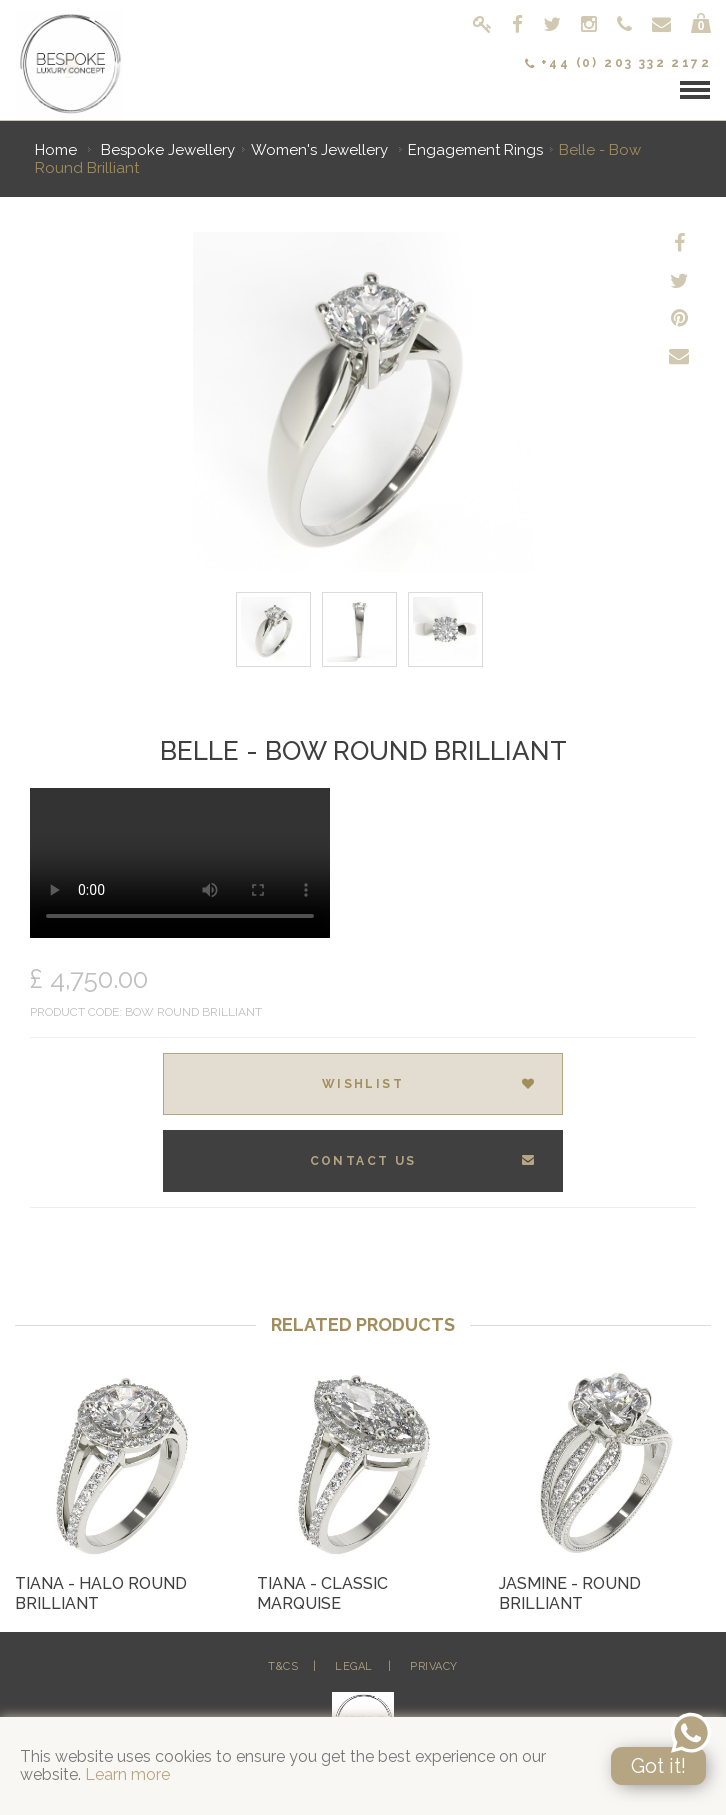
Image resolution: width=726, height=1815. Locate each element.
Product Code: (76, 1012)
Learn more (127, 1774)
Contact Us (423, 1160)
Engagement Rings (475, 150)
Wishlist (429, 1084)
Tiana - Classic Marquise (322, 1593)
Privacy (434, 1666)
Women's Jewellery (321, 150)
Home (56, 150)
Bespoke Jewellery (168, 150)
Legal (354, 1666)
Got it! (658, 1766)
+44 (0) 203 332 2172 (618, 63)
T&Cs (283, 1666)
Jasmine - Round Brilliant (570, 1593)
